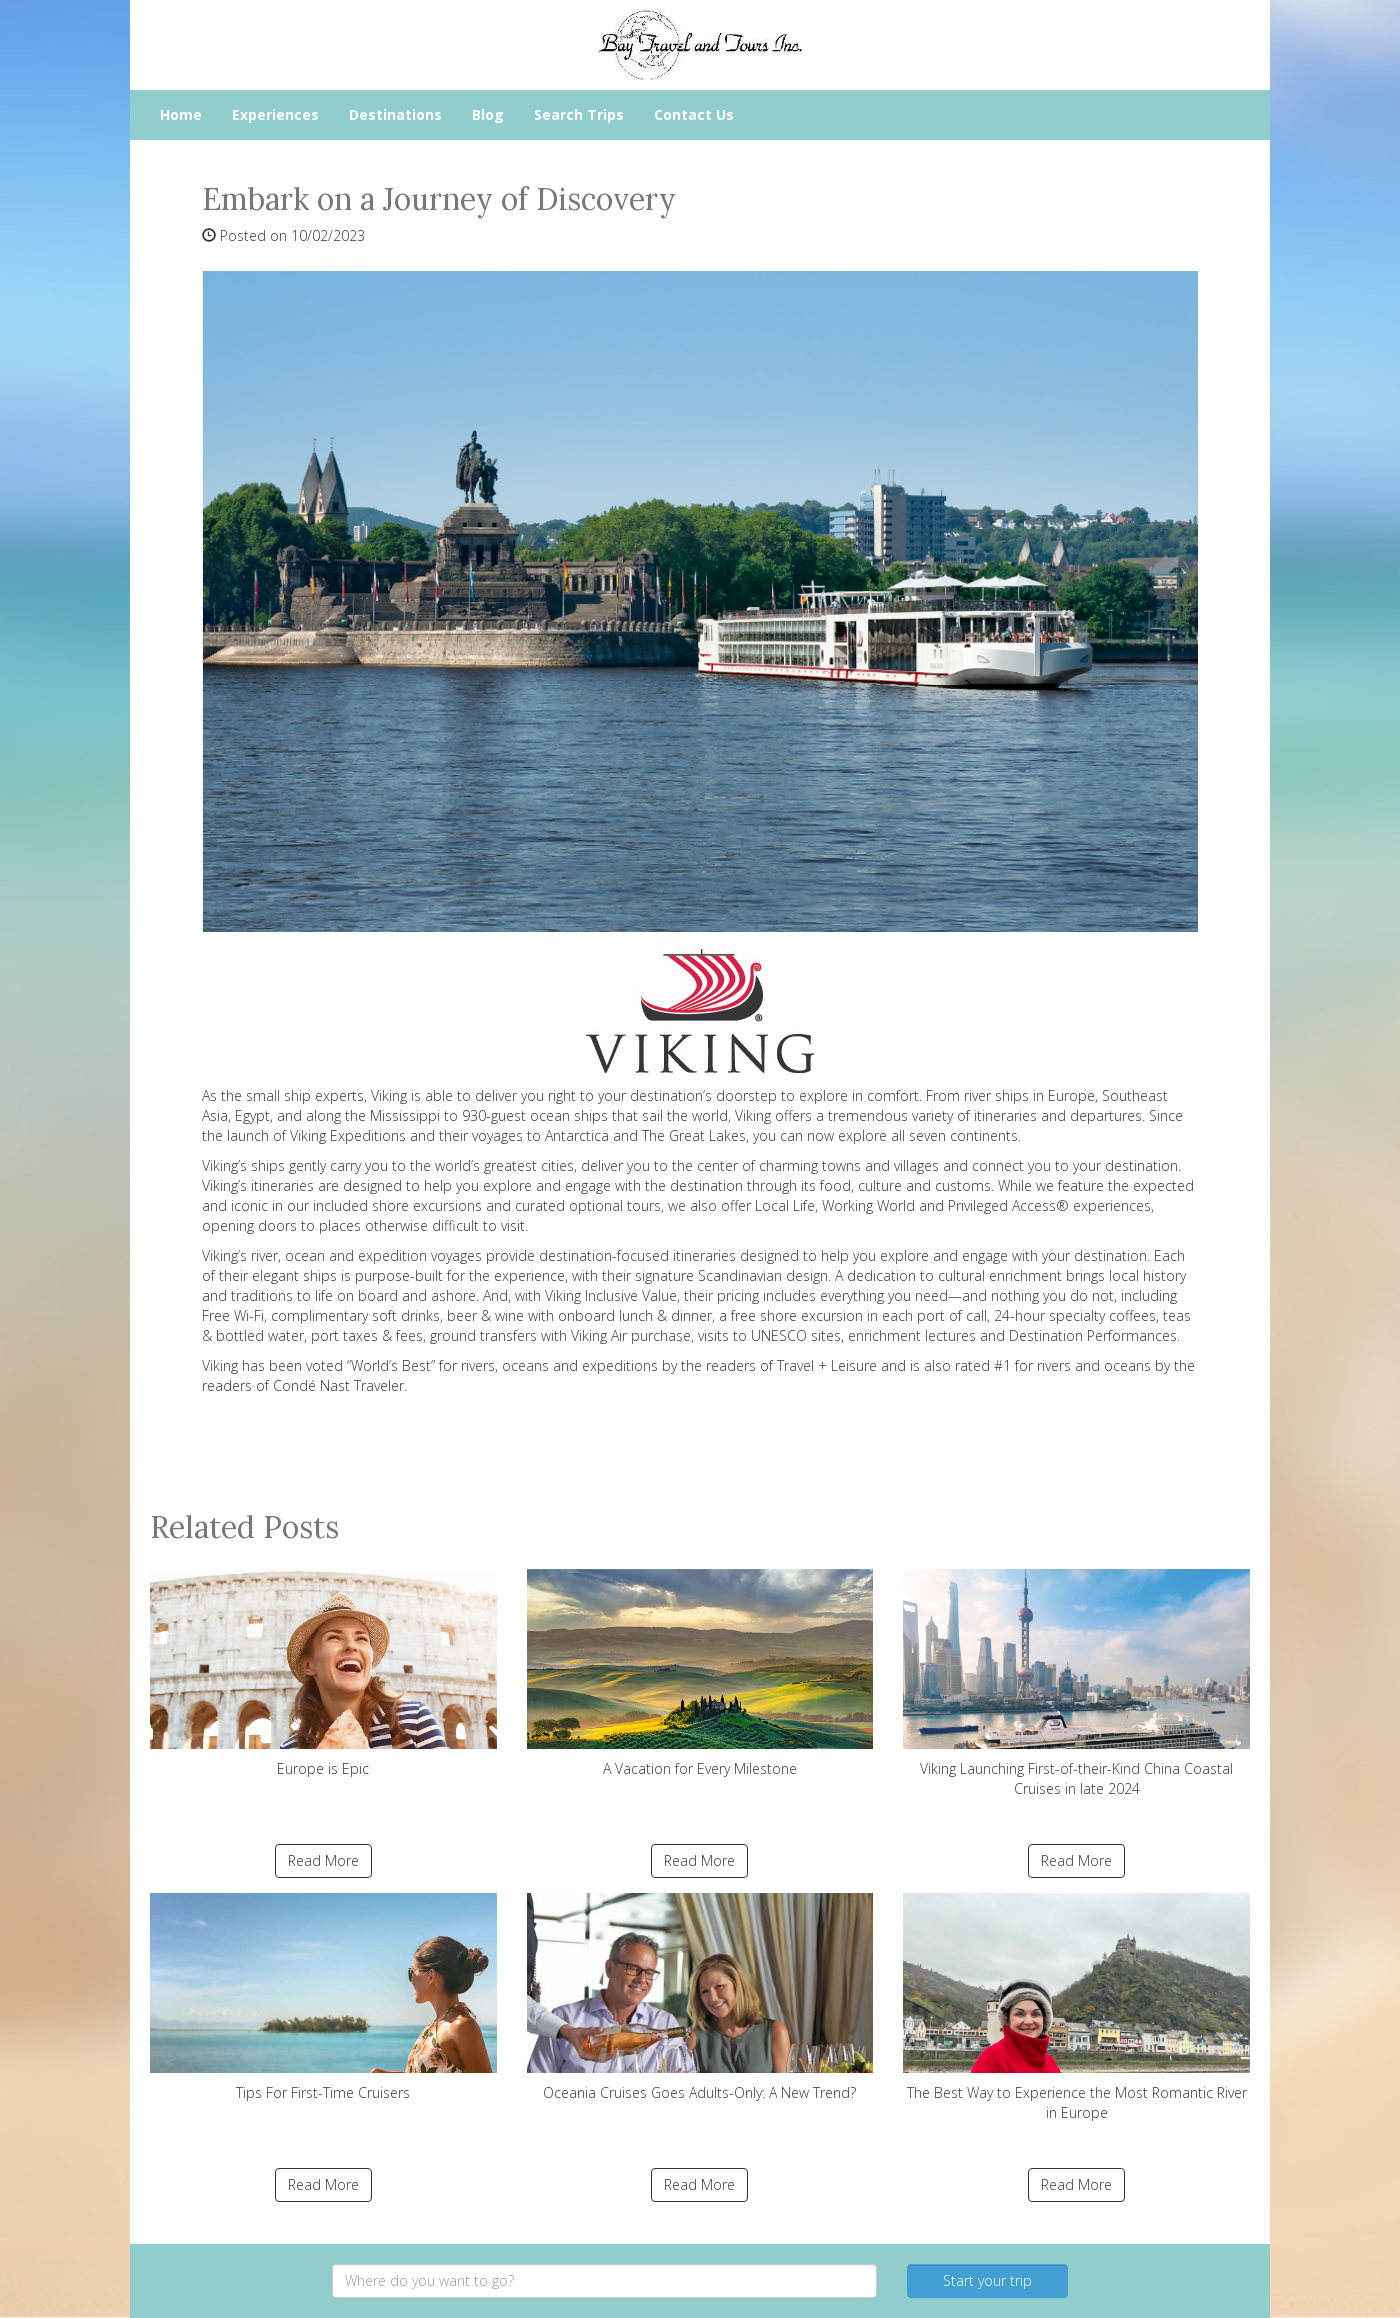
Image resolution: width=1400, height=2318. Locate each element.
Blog (488, 114)
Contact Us (694, 114)
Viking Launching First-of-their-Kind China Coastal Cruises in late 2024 (1076, 1683)
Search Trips (579, 114)
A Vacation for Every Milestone (700, 1673)
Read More (323, 1860)
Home (181, 114)
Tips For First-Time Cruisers (323, 1997)
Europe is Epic (323, 1673)
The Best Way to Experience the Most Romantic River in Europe (1076, 2007)
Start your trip (987, 2280)
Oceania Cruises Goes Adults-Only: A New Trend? (700, 1997)
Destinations (395, 114)
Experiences (275, 114)
